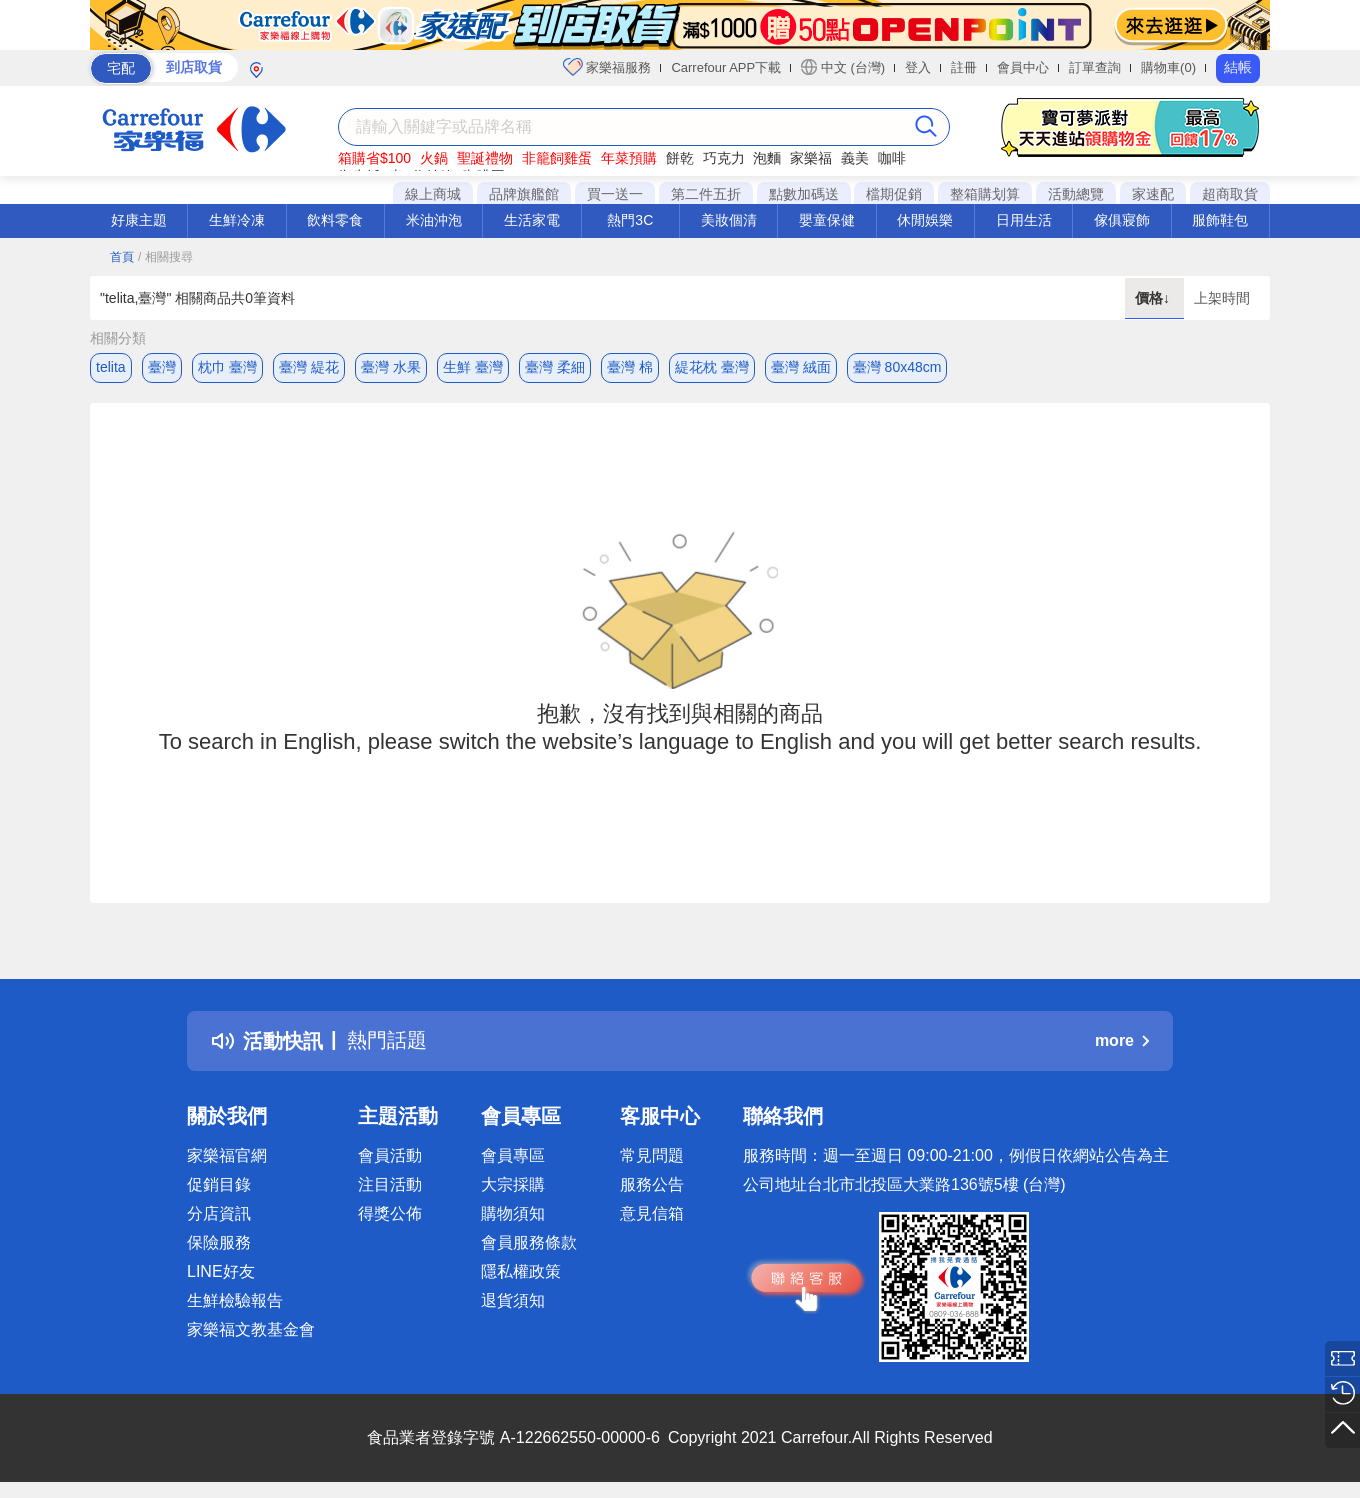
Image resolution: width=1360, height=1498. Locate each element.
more (1122, 1040)
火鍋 (434, 158)
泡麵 (767, 158)
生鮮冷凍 (237, 220)
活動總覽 (1076, 194)
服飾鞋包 (1220, 220)
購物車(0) (1168, 67)
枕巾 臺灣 (228, 367)
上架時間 (1222, 298)
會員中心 (1023, 67)
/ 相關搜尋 (165, 257)
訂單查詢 (1095, 67)
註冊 (964, 67)
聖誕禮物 (485, 158)
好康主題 (139, 220)
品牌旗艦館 (524, 194)
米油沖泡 (434, 220)
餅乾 (680, 158)
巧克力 (724, 158)
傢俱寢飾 (1122, 220)
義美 (855, 158)
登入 (918, 67)
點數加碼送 (804, 194)
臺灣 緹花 (309, 367)
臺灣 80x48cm (897, 367)
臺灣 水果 (391, 367)
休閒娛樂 (925, 220)
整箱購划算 (985, 194)
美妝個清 (729, 220)
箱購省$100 (374, 158)
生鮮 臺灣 (473, 367)
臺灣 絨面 (801, 367)
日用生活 (1024, 220)
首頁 (122, 257)
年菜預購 (629, 158)
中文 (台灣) (843, 67)
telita (111, 367)
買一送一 (615, 194)
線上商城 (433, 194)
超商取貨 (1230, 194)
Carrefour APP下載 (726, 67)
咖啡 (892, 158)
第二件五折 (706, 194)
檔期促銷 (894, 194)
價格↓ (1154, 298)
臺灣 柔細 (555, 367)
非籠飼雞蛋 (557, 158)
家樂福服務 (607, 67)
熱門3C (630, 220)
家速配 (1153, 194)
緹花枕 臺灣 (712, 367)
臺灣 (162, 367)
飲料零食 (335, 220)
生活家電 (532, 220)
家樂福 (811, 158)
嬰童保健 (827, 220)
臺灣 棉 (630, 367)
